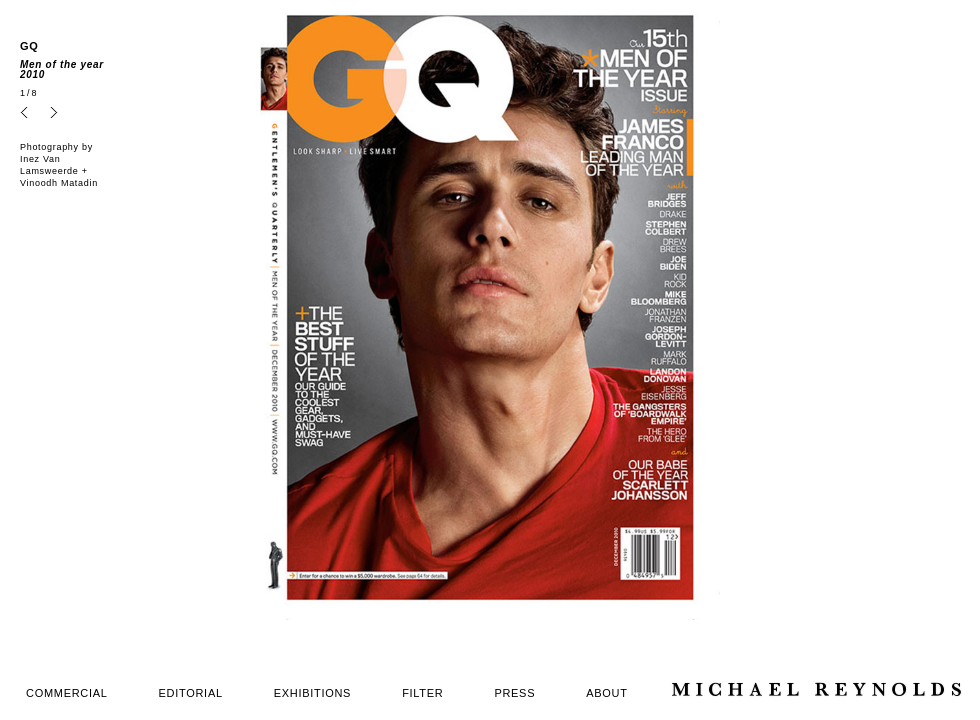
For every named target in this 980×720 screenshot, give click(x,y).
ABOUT (606, 693)
